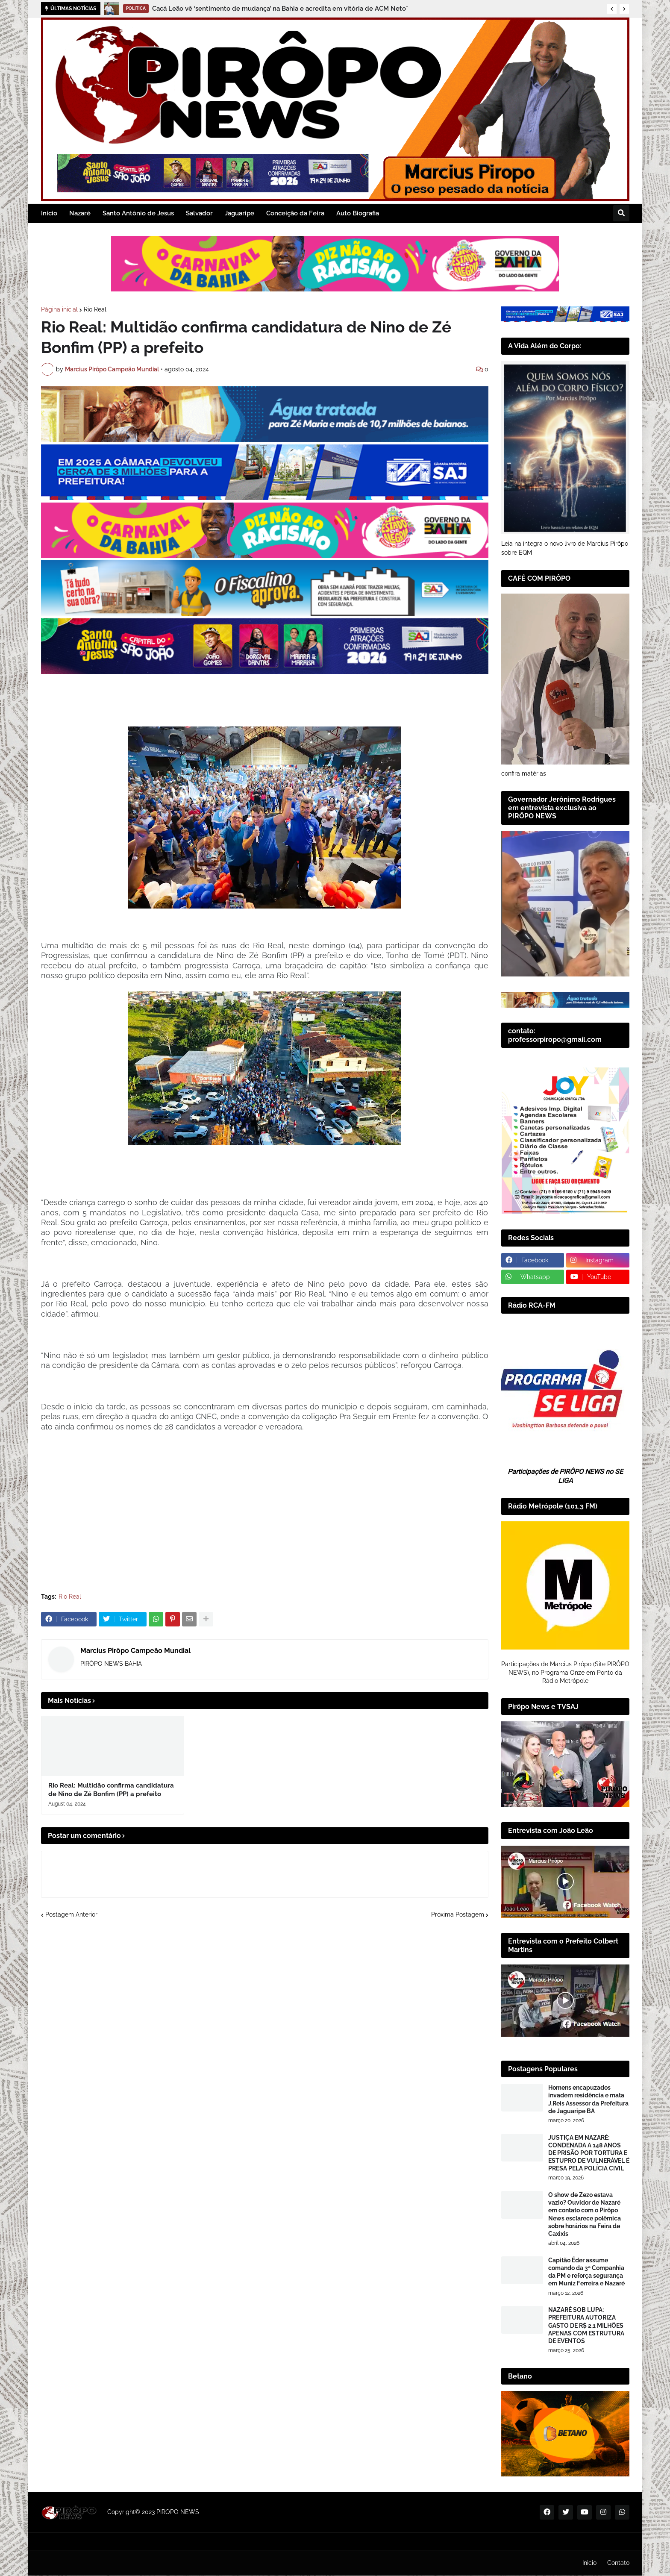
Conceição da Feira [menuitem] (295, 213)
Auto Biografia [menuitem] (357, 213)
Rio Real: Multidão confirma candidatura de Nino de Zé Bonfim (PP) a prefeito (111, 1790)
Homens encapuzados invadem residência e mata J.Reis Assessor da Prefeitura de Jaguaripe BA (588, 2099)
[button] (612, 9)
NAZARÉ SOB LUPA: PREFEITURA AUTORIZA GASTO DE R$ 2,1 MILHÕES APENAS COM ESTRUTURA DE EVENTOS (586, 2325)
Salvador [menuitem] (199, 213)
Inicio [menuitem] (49, 213)
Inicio (589, 2562)
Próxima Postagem (457, 1914)
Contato (618, 2562)
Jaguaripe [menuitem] (239, 213)
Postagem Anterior (71, 1914)
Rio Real (95, 309)
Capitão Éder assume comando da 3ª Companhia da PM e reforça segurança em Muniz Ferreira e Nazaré (586, 2272)
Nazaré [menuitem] (80, 213)
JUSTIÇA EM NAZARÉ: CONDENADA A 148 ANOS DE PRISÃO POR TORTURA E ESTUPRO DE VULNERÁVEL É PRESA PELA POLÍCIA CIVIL (588, 2153)
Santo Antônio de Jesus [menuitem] (138, 213)
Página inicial (59, 309)
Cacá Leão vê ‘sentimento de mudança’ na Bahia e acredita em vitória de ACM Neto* (280, 8)
